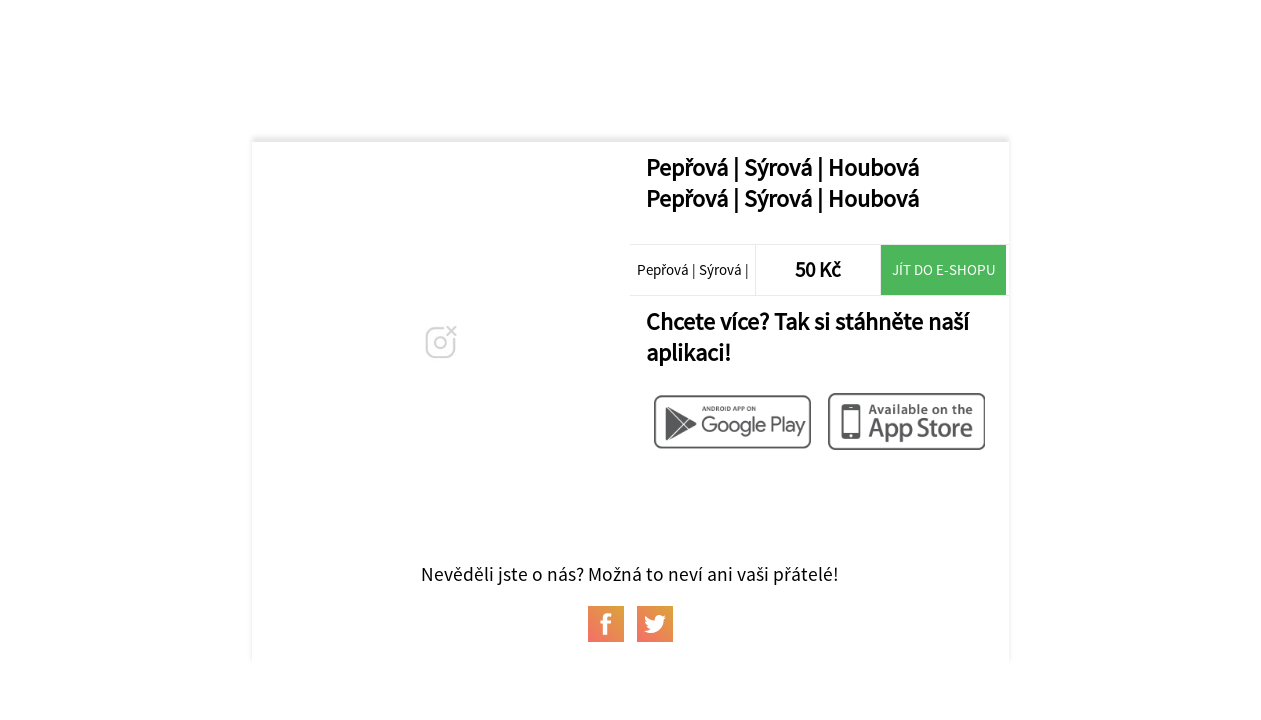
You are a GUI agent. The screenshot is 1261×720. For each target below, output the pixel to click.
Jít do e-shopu (944, 269)
